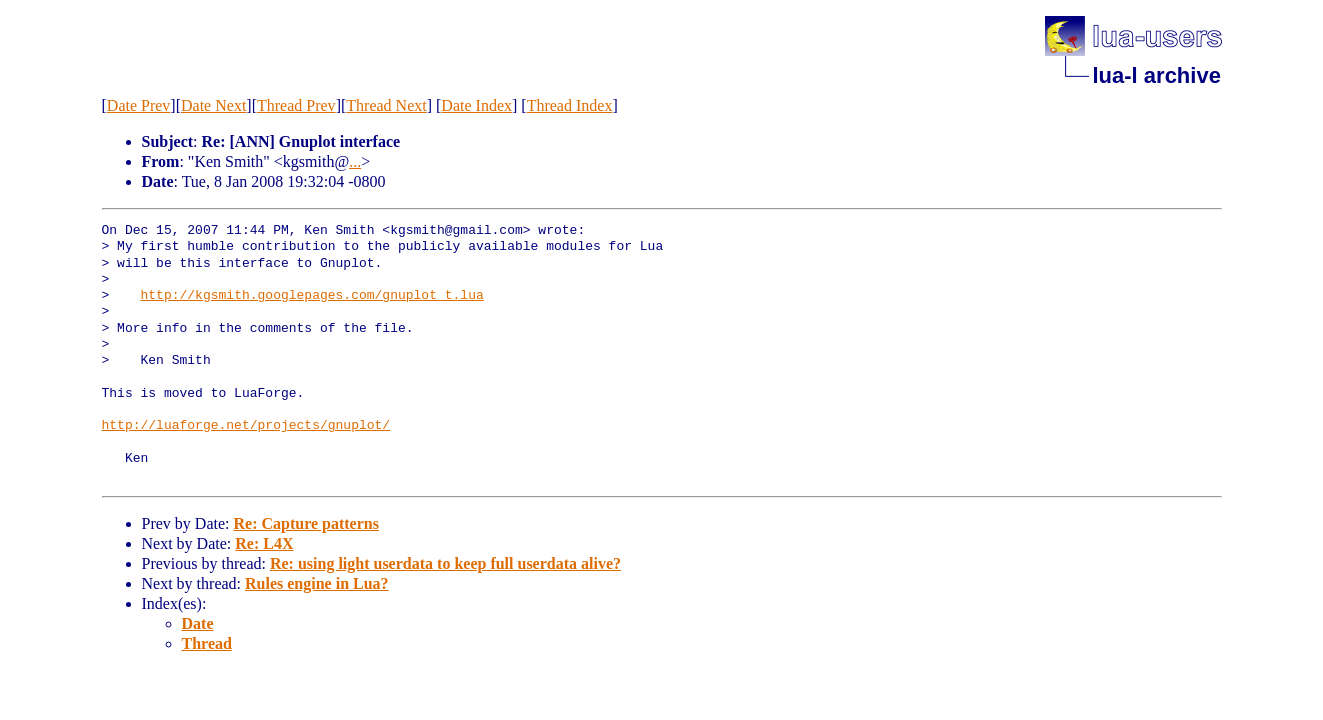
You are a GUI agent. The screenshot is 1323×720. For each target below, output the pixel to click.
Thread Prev (296, 105)
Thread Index (570, 105)
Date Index (476, 105)
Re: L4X (264, 543)
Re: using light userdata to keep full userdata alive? (445, 563)
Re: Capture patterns (305, 523)
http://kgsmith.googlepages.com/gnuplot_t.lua (312, 296)
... (355, 161)
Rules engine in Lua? (317, 583)
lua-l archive (1157, 75)
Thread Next (386, 105)
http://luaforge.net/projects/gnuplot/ (246, 426)
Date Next (213, 105)
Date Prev (139, 105)
